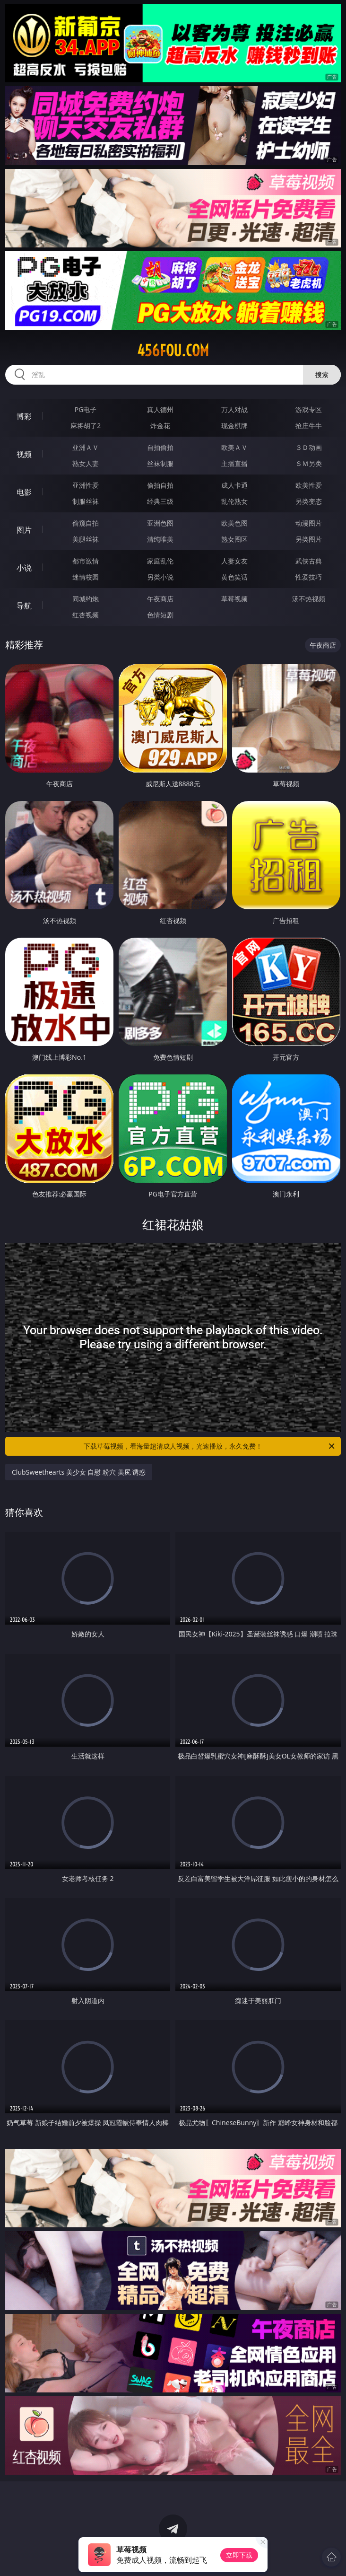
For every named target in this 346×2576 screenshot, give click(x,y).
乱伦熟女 (234, 501)
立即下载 (239, 2554)
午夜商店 (160, 598)
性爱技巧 (308, 576)
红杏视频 (85, 614)
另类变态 (308, 501)
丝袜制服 (160, 463)
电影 (24, 492)
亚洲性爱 (85, 485)
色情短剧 (160, 614)
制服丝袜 (85, 501)
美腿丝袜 (85, 539)
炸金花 (160, 425)
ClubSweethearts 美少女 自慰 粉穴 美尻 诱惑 (79, 1472)
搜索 (322, 374)
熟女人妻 (85, 463)
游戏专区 (308, 409)
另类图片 (308, 539)
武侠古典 (308, 560)
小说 (24, 568)
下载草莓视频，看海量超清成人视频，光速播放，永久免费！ (210, 1446)
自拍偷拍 (160, 447)
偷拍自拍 (160, 485)
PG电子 (86, 409)
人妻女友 (234, 560)
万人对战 (234, 409)
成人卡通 (234, 485)
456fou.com (173, 350)
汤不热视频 (308, 598)
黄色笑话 (234, 576)
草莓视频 (234, 598)
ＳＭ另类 (308, 463)
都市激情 (85, 560)
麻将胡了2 (85, 425)
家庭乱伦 (160, 560)
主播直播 (234, 463)
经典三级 (160, 501)
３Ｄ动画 (308, 447)
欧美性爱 (308, 485)
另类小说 (160, 576)
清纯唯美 (160, 539)
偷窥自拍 (85, 523)
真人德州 (160, 409)
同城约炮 (85, 598)
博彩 (24, 416)
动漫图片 (308, 523)
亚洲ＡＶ (85, 447)
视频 (24, 454)
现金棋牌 (234, 425)
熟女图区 (234, 539)
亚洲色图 (160, 523)
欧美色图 (234, 523)
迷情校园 (85, 576)
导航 (24, 605)
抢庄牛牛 (308, 425)
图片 (24, 530)
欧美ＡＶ (234, 447)
